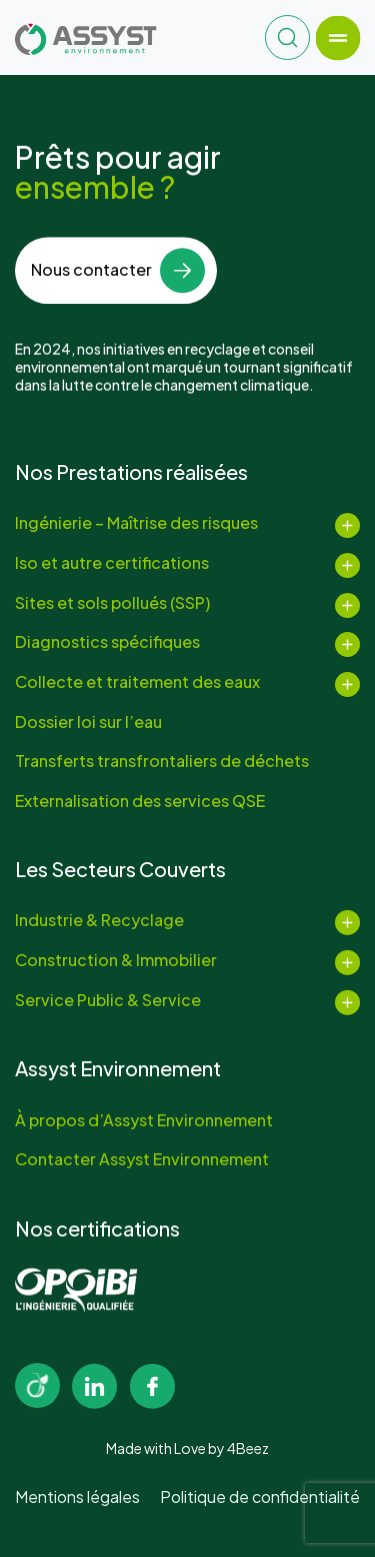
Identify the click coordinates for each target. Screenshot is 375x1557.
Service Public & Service (108, 1002)
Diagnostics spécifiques (107, 642)
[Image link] (37, 1385)
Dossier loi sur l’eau (88, 722)
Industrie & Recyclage (99, 923)
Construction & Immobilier (116, 963)
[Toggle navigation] (337, 37)
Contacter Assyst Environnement (142, 1162)
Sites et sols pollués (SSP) (112, 603)
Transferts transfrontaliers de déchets (162, 761)
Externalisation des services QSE (140, 801)
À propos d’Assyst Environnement (144, 1122)
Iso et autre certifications (112, 563)
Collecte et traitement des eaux (137, 682)
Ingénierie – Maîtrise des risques (136, 523)
